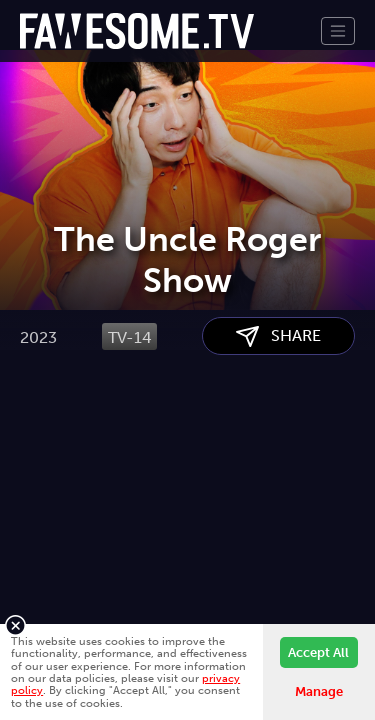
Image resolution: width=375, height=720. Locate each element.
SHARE (278, 437)
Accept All (318, 652)
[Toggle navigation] (338, 31)
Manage (319, 691)
